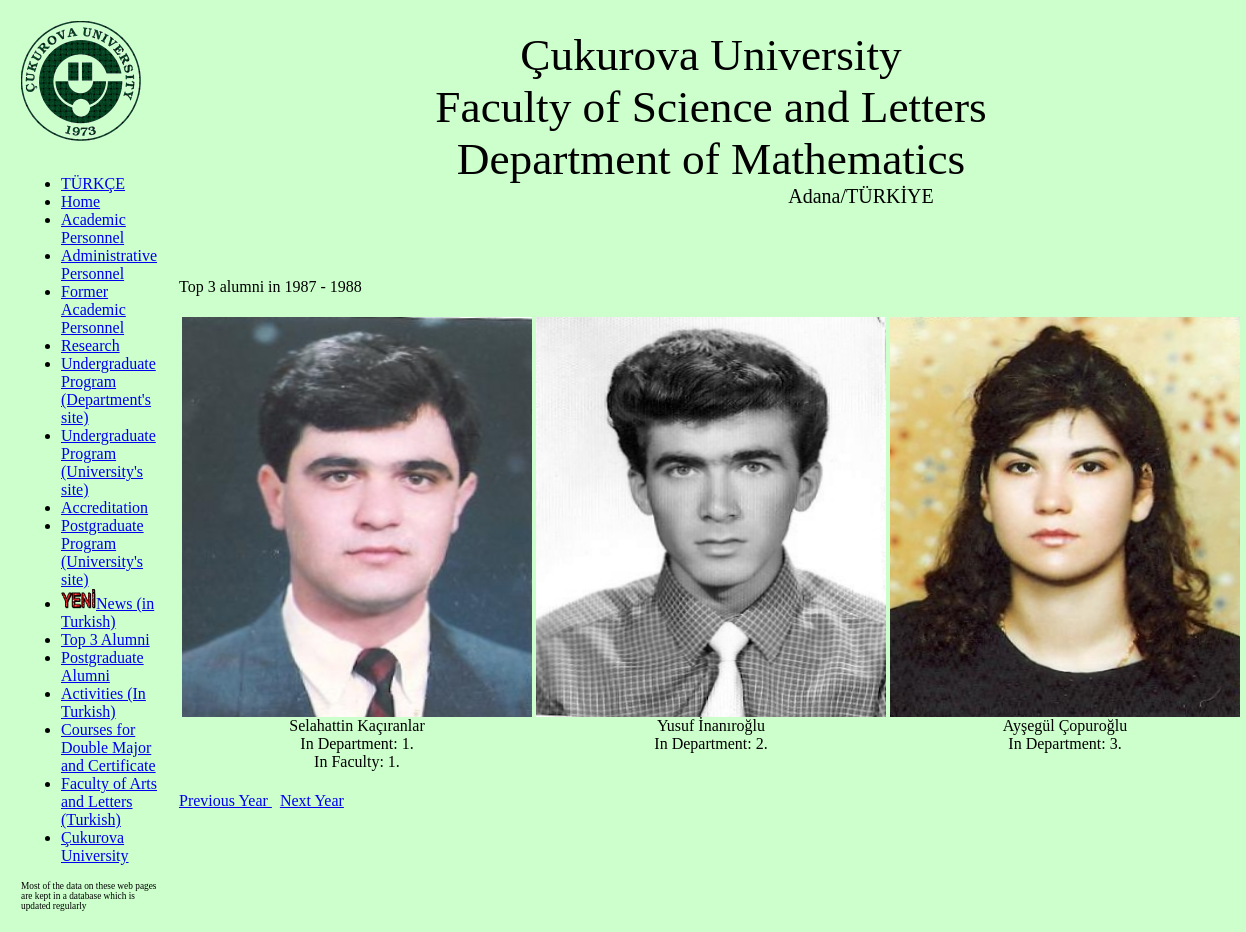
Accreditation (104, 507)
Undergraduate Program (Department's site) (108, 390)
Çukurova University (95, 846)
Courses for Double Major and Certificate (108, 747)
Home (80, 201)
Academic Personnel (93, 228)
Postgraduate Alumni (102, 666)
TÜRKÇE (93, 183)
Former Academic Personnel (93, 309)
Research (90, 345)
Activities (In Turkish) (103, 702)
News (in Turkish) (107, 612)
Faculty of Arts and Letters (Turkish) (109, 801)
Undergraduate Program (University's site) (108, 462)
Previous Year (225, 800)
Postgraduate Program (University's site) (102, 552)
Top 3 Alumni (105, 639)
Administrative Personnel (109, 264)
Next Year (312, 800)
